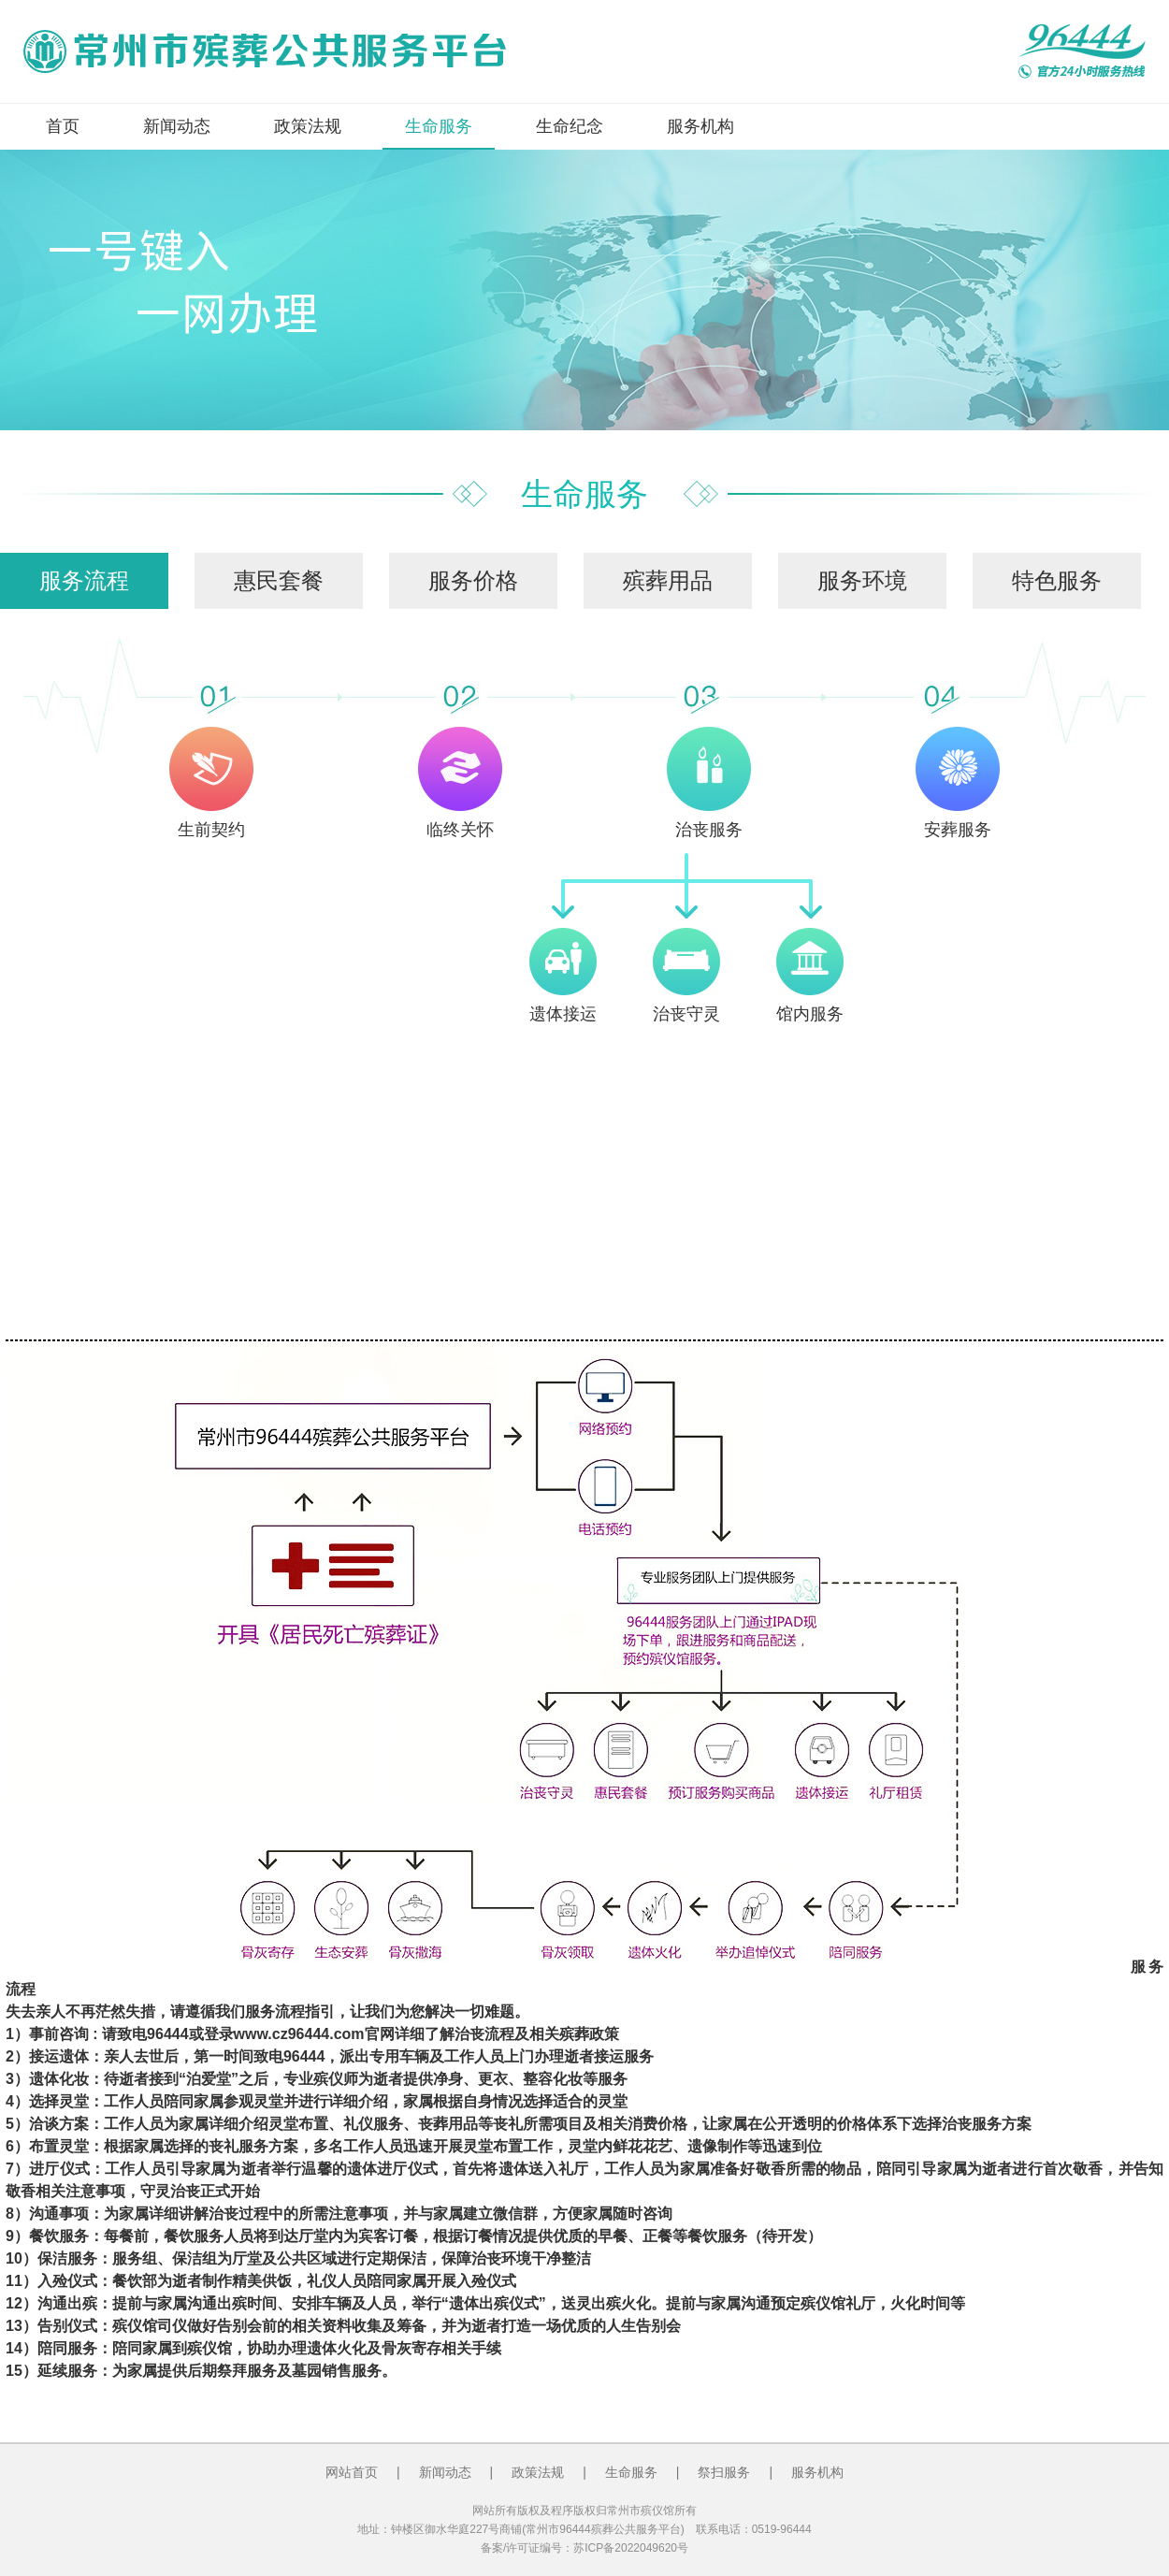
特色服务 (1057, 580)
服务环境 (862, 580)
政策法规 (307, 126)
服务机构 (700, 126)
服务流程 (84, 580)
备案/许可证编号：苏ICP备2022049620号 (584, 2547)
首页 (62, 126)
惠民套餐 (279, 580)
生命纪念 (569, 126)
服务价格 (473, 580)
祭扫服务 (724, 2472)
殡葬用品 (668, 580)
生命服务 (438, 126)
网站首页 (351, 2472)
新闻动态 (176, 126)
